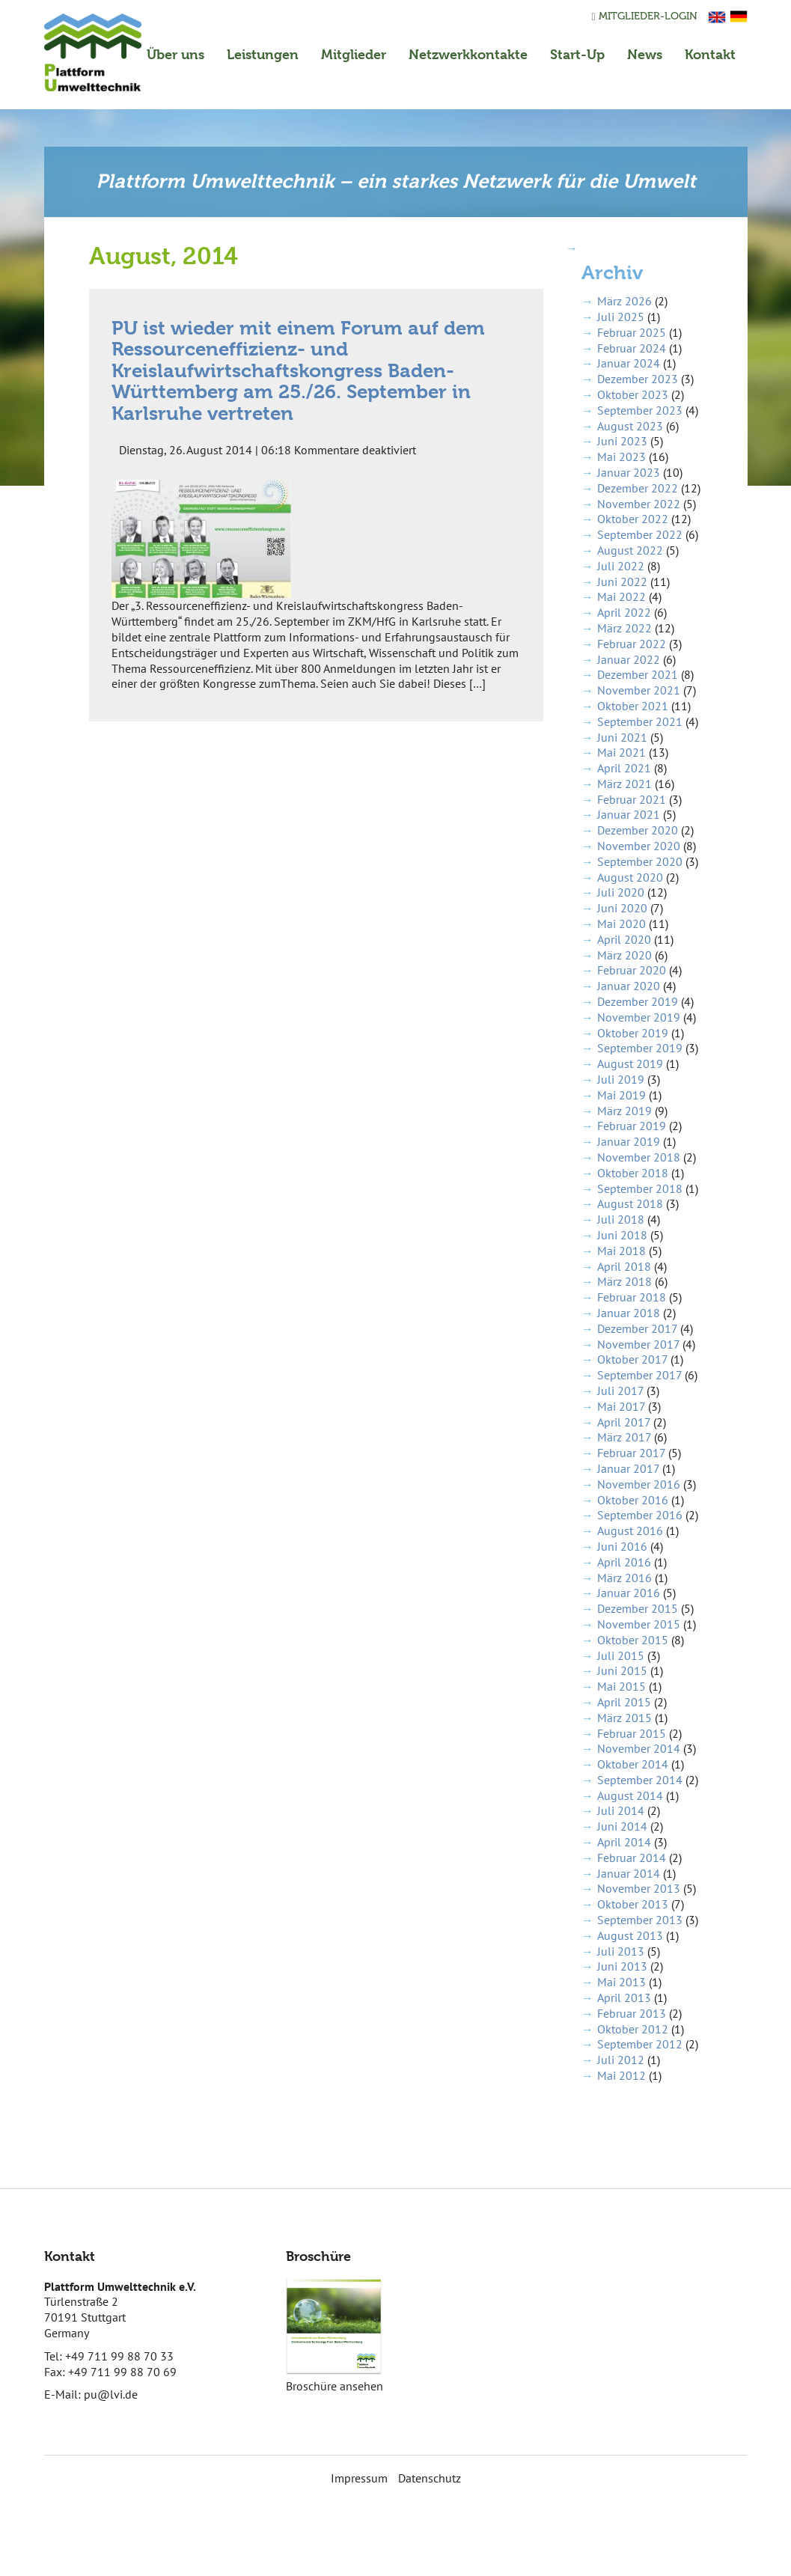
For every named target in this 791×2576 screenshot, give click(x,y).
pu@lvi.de (111, 2394)
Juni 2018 (622, 1234)
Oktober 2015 (632, 1639)
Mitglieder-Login (644, 16)
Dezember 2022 (637, 487)
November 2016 (638, 1484)
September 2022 (639, 534)
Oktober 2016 (632, 1499)
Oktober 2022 (632, 518)
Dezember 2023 (637, 378)
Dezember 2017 (637, 1328)
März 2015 (624, 1717)
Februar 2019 (631, 1125)
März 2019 (624, 1110)
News (644, 54)
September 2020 (639, 861)
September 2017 (639, 1374)
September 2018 (639, 1188)
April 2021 (624, 767)
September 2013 (639, 1919)
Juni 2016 (622, 1546)
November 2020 (638, 845)
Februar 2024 (631, 348)
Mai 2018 (621, 1250)
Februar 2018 (631, 1296)
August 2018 (630, 1203)
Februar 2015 (631, 1733)
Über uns (175, 54)
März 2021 (624, 783)
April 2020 (624, 939)
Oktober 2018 (632, 1172)
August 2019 (630, 1063)
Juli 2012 (620, 2059)
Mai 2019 (621, 1094)
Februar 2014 (631, 1857)
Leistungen (263, 54)
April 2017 (623, 1421)
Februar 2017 (631, 1452)
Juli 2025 (620, 316)
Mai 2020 (621, 923)
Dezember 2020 (637, 829)
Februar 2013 (631, 2013)
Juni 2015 (622, 1670)
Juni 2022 (622, 581)
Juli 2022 (620, 565)
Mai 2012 (621, 2075)
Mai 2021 (621, 752)
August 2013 (630, 1935)
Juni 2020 (622, 907)
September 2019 (639, 1047)
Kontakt (710, 54)
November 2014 (638, 1748)
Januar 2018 (628, 1312)
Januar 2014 (628, 1873)
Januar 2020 (628, 985)
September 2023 (639, 410)
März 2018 (624, 1281)
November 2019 (638, 1017)
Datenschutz (429, 2477)
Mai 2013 (621, 1981)
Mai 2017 (621, 1406)
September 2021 (639, 721)
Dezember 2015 (637, 1608)
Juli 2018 (620, 1219)
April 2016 (624, 1561)
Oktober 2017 (632, 1359)
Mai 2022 (621, 596)
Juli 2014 (620, 1810)
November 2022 (638, 503)
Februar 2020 (631, 969)
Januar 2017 (628, 1468)
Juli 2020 (620, 892)
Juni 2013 (622, 1966)
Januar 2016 (628, 1592)
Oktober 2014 (632, 1763)
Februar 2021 (631, 799)
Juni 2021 (622, 737)
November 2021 (638, 690)
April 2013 (624, 1997)
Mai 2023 (621, 456)
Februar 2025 (631, 332)
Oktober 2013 (632, 1903)
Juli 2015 (620, 1655)
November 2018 (638, 1157)
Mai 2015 (621, 1686)
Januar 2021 (628, 814)
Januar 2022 (628, 659)
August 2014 (630, 1795)
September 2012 (639, 2043)
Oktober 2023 (632, 394)
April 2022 (624, 612)
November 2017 (638, 1344)
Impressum (359, 2477)
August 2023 (630, 425)
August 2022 (630, 550)
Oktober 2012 (632, 2028)
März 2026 (624, 300)
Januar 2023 (628, 472)
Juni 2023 (622, 440)
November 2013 (638, 1888)
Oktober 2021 (632, 705)
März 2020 (624, 954)
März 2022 (624, 627)
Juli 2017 (620, 1390)
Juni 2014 (622, 1826)
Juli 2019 (620, 1079)
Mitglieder (353, 54)
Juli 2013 (620, 1951)
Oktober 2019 (632, 1032)
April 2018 (624, 1266)
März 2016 (624, 1577)
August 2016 (630, 1530)
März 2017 (624, 1436)
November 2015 (638, 1624)
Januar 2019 (628, 1141)
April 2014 (624, 1841)
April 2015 (624, 1701)
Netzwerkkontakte (468, 54)
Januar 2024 (628, 362)
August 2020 (630, 877)
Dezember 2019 (637, 1001)
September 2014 (639, 1779)
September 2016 (639, 1514)
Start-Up (577, 54)
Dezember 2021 (637, 674)
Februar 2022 (631, 643)
